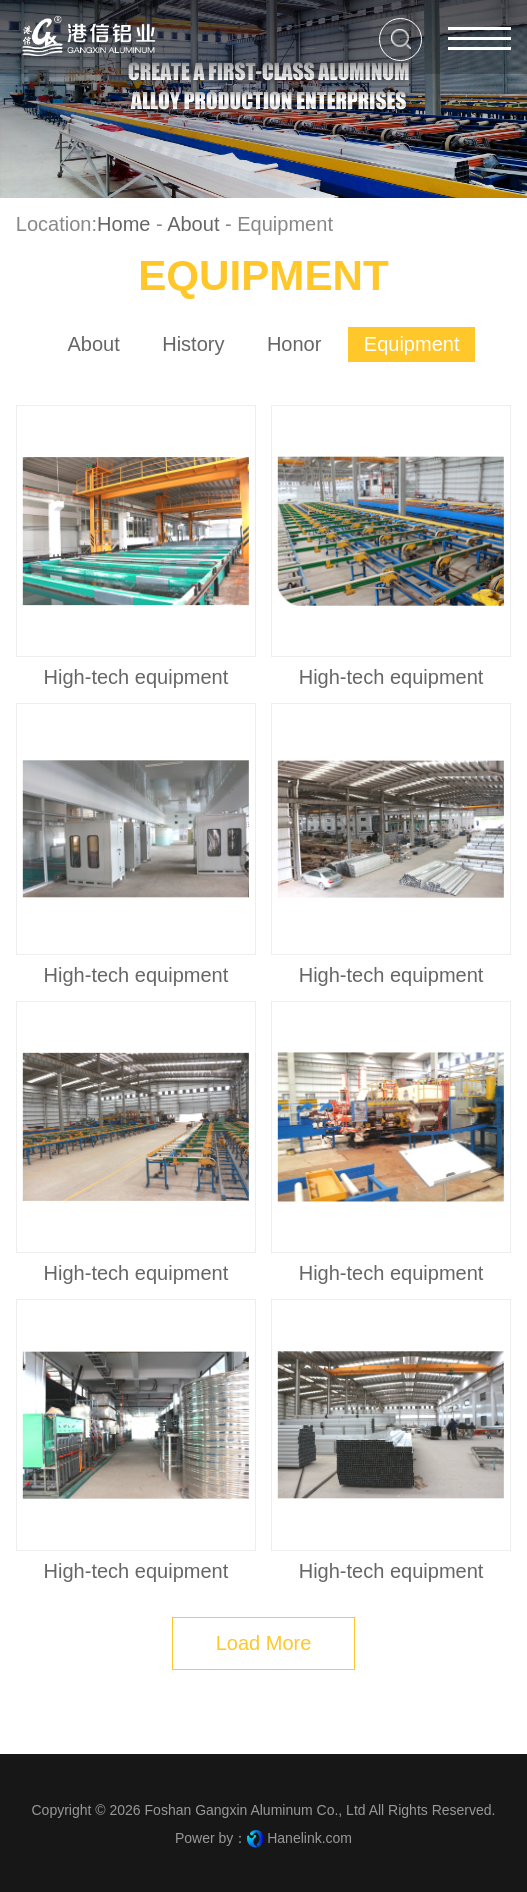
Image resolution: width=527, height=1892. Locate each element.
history (193, 344)
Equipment (412, 344)
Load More (264, 1643)
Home (123, 224)
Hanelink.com (309, 1838)
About (193, 224)
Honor (294, 344)
